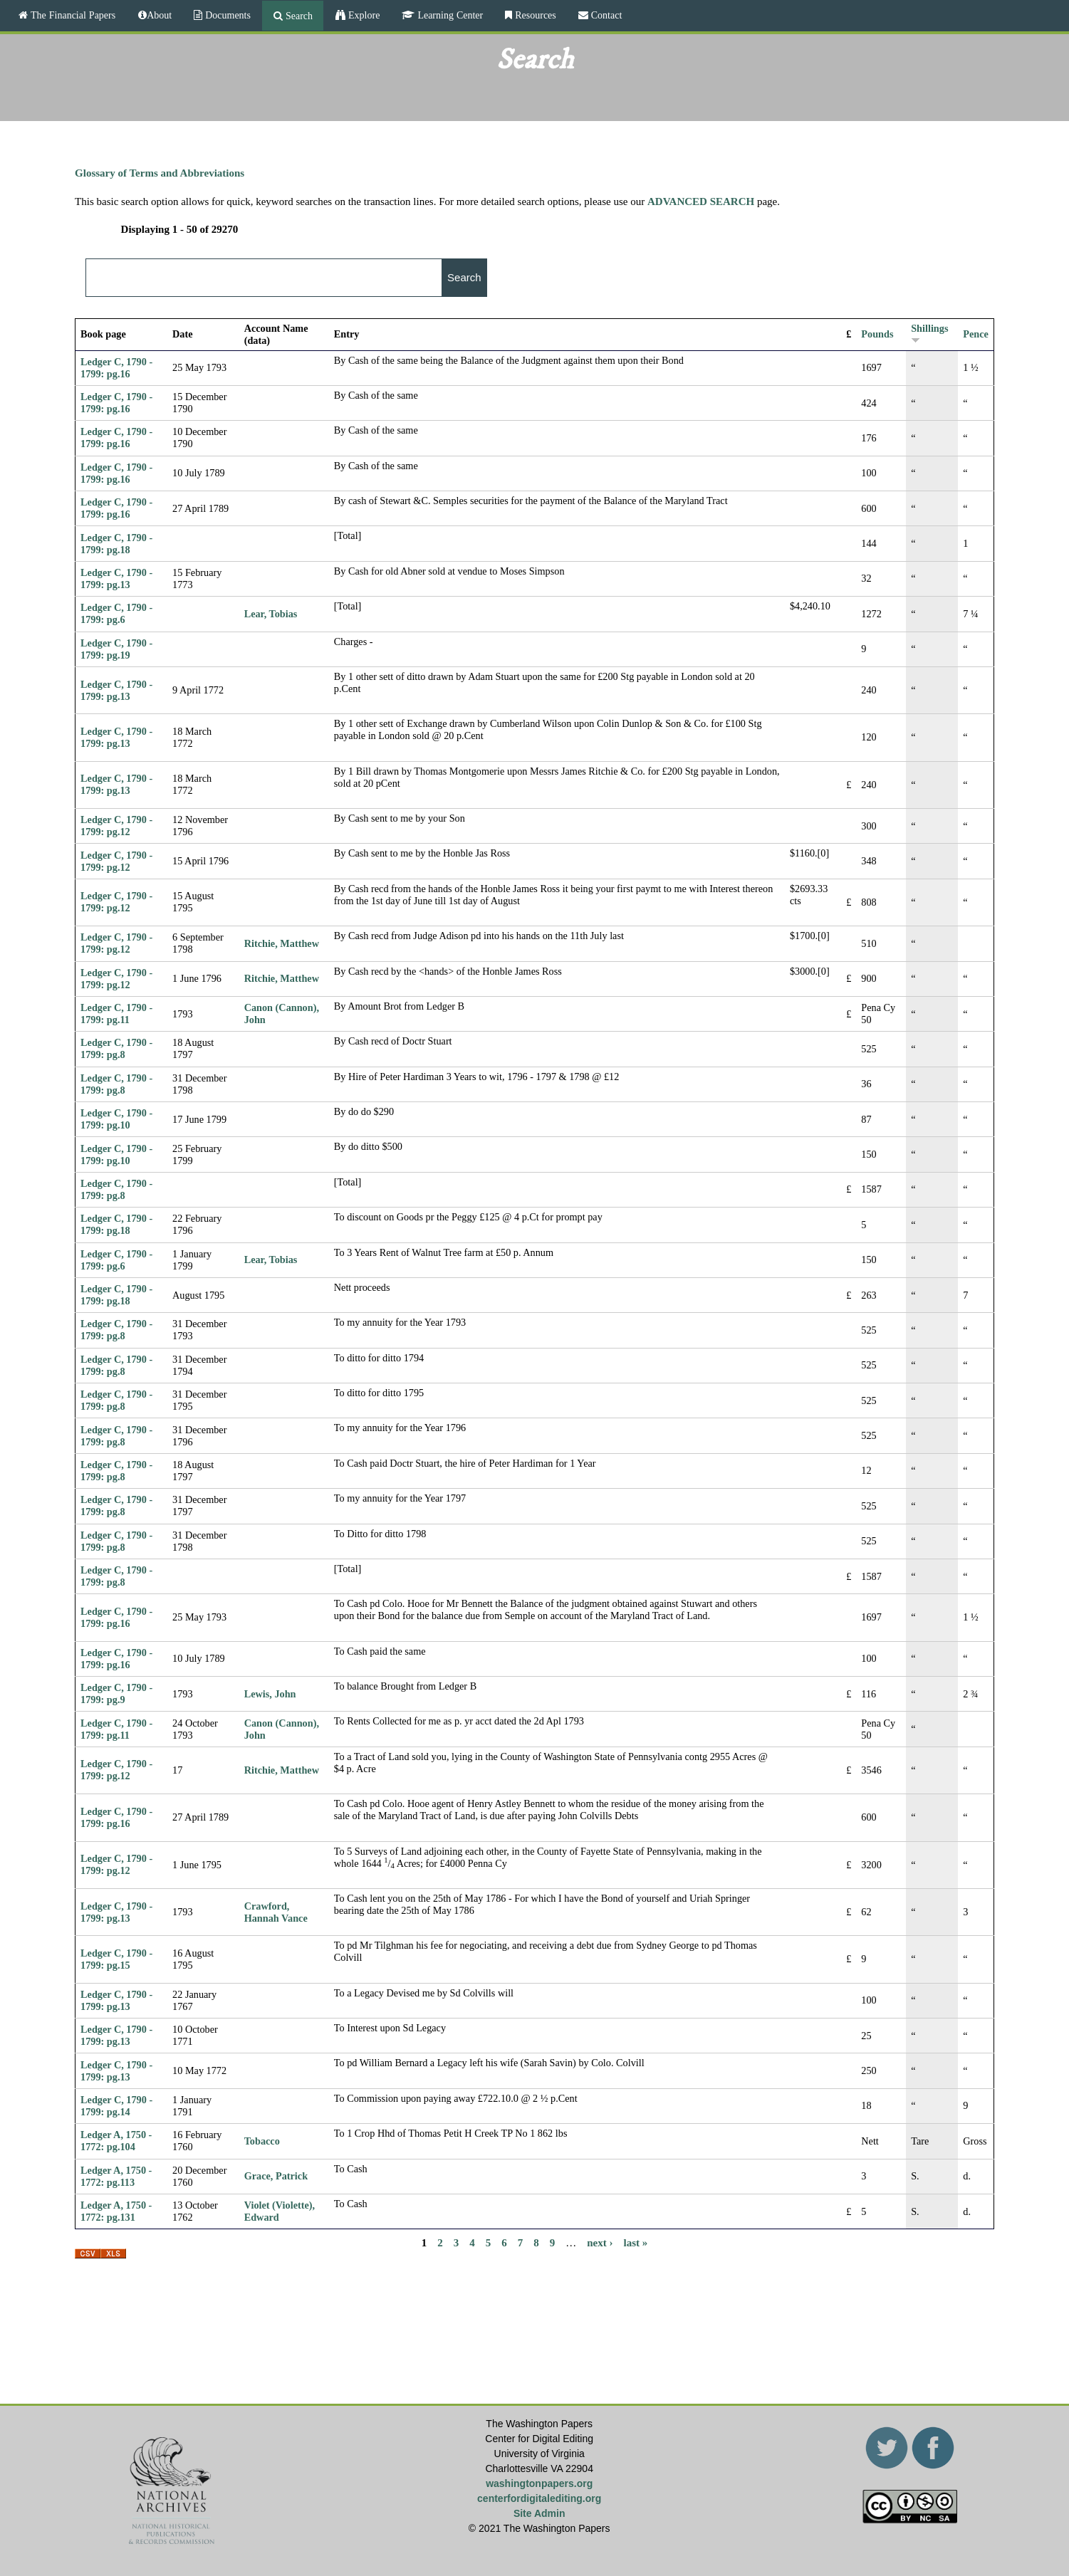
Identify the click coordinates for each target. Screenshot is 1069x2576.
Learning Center (448, 15)
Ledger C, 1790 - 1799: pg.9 (116, 1693)
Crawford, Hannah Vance (276, 1912)
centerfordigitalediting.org (539, 2498)
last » (635, 2242)
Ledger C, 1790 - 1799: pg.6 (116, 613)
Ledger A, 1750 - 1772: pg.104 (116, 2140)
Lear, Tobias (271, 613)
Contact (605, 15)
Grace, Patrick (276, 2176)
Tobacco (262, 2141)
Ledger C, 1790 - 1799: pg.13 (116, 578)
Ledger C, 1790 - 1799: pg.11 (116, 1013)
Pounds (877, 334)
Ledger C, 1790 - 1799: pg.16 (116, 367)
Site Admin (539, 2513)
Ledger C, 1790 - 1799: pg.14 (116, 2105)
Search (298, 16)
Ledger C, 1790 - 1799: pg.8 (116, 1048)
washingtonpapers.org (539, 2483)
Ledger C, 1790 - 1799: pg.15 (116, 1959)
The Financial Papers (71, 15)
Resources (534, 15)
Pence (976, 334)
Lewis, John (270, 1694)
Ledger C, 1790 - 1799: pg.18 (116, 543)
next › (599, 2242)
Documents (226, 15)
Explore (362, 15)
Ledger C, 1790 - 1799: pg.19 (116, 649)
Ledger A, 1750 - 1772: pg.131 (116, 2211)
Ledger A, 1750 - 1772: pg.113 (116, 2176)
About (159, 15)
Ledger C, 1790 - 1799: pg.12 (116, 825)
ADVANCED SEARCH (700, 201)
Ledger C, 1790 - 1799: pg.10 (116, 1119)
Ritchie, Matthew (281, 943)
